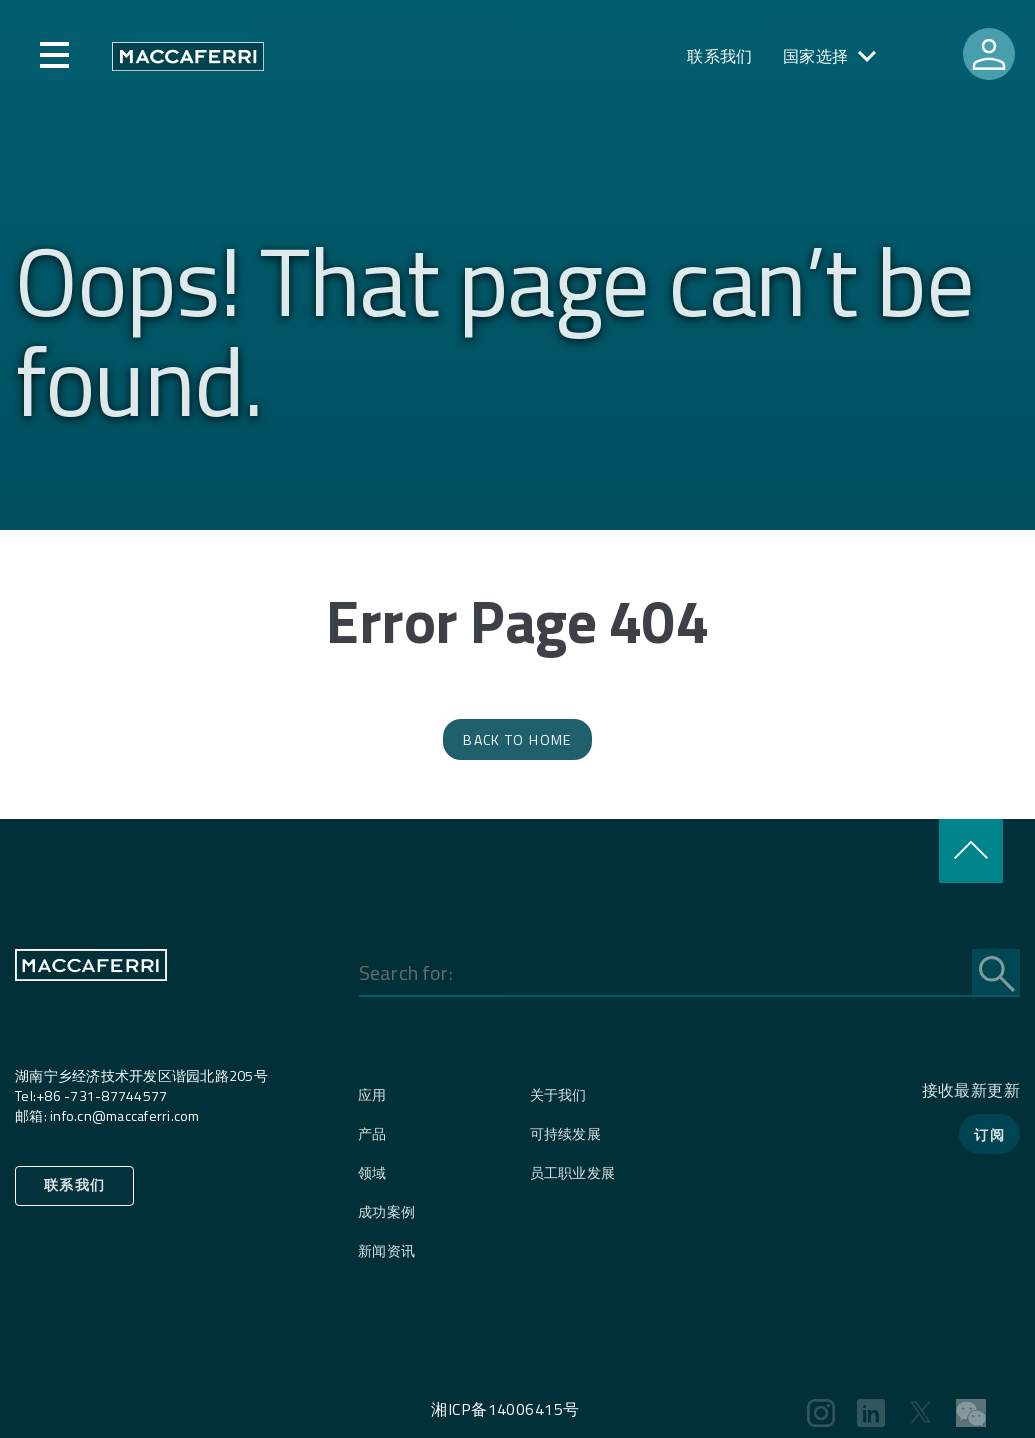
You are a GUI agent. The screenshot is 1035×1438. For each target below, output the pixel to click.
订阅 (989, 1134)
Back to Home (517, 739)
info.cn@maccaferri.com (125, 1115)
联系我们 (720, 56)
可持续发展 (565, 1133)
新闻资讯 (386, 1250)
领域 (372, 1172)
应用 (372, 1094)
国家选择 (816, 56)
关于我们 (558, 1094)
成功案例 (386, 1211)
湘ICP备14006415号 (505, 1409)
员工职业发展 (573, 1172)
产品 (372, 1133)
